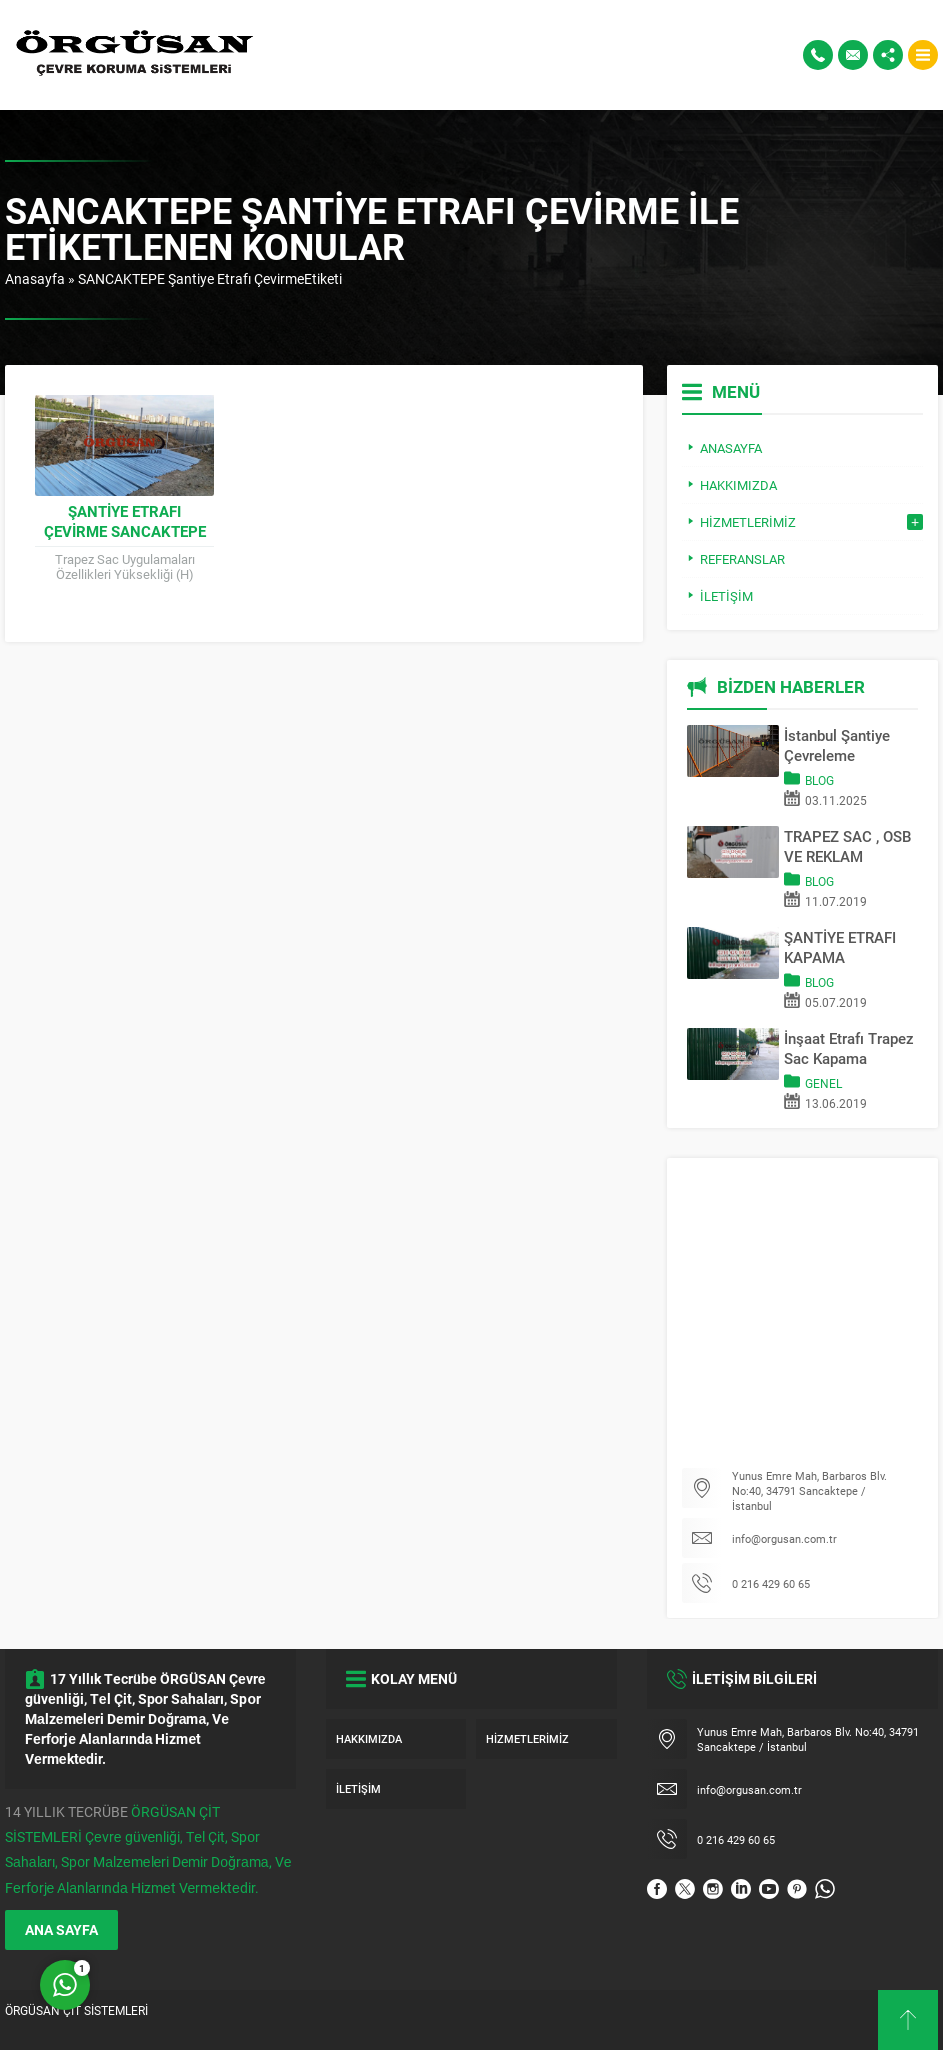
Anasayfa (35, 278)
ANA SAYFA (61, 1929)
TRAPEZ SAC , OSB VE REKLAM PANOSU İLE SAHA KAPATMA (847, 846)
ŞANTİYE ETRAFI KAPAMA (840, 947)
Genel (823, 1083)
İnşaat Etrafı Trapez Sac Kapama (849, 1048)
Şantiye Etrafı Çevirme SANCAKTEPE (125, 521)
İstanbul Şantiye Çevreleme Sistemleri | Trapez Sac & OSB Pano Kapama (847, 745)
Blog (819, 780)
